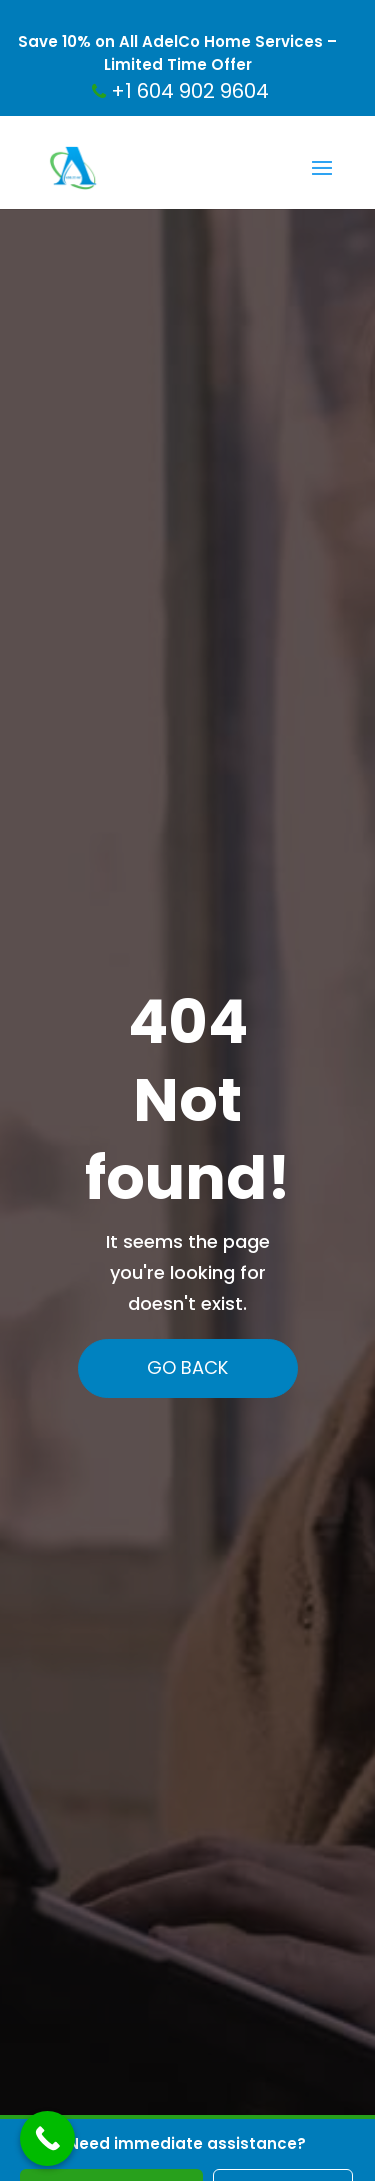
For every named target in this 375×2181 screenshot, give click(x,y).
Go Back (190, 1367)
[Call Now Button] (47, 2138)
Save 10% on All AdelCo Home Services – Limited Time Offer (177, 53)
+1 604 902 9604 (180, 91)
